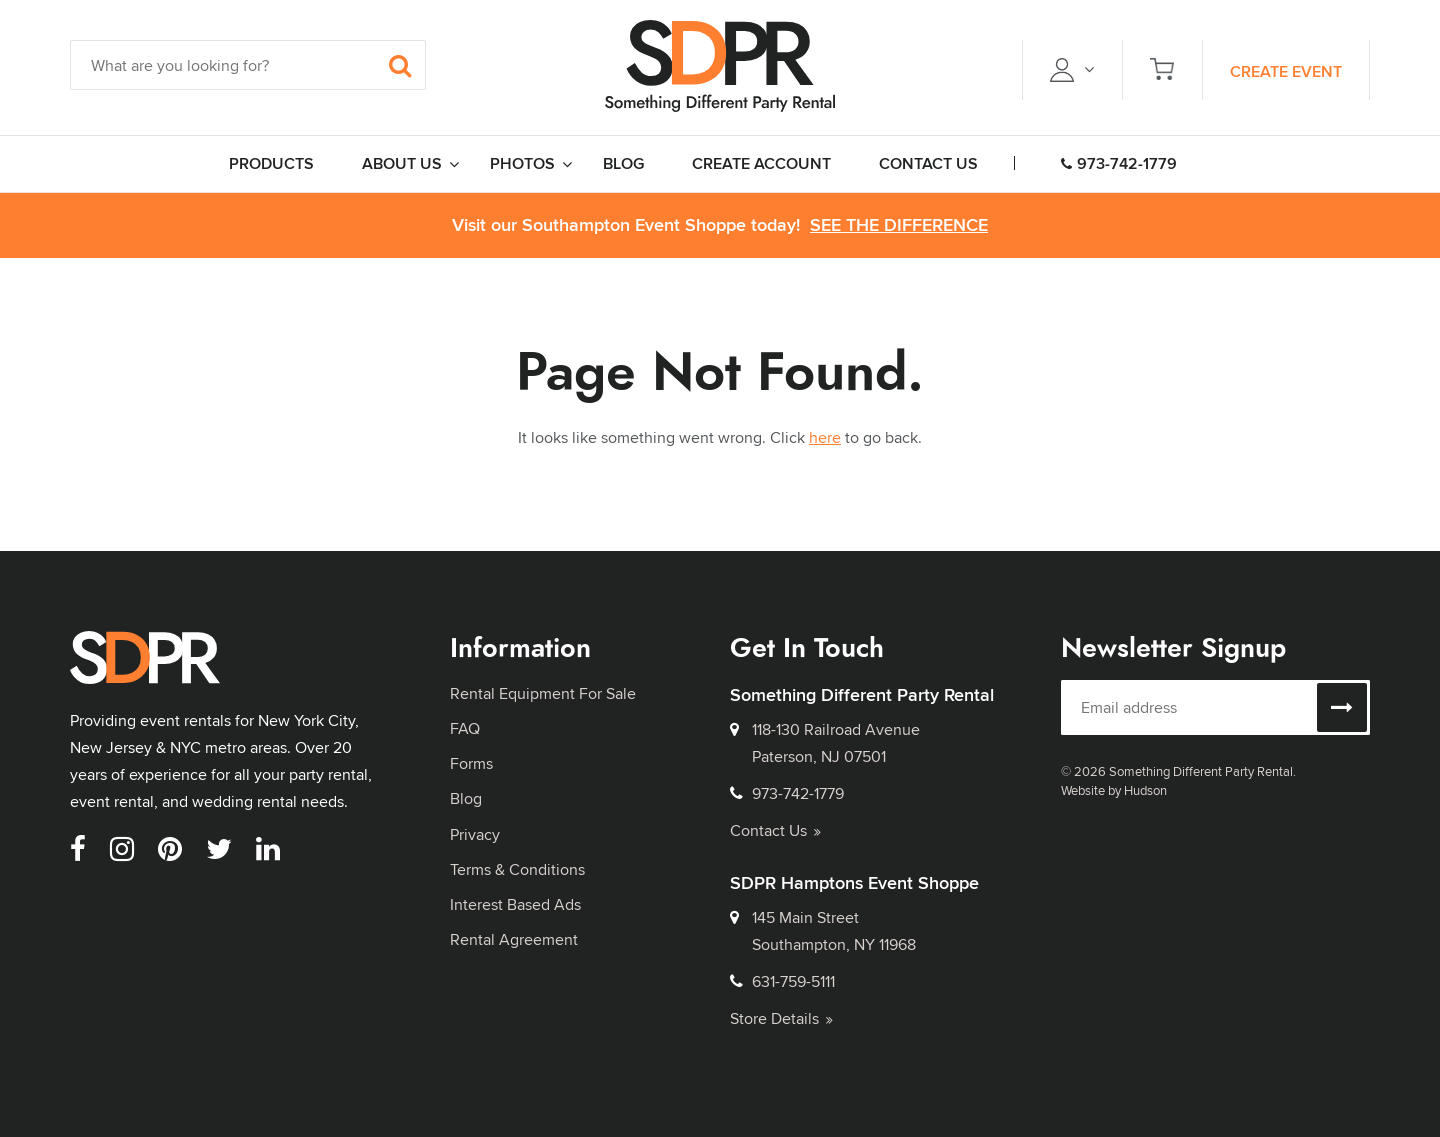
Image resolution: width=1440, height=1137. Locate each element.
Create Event (1286, 71)
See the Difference (899, 225)
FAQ (465, 728)
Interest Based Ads (515, 904)
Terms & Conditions (517, 869)
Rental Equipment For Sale (543, 693)
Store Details (781, 1018)
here (825, 437)
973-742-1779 (1119, 163)
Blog (466, 798)
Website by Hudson (1114, 790)
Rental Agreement (514, 939)
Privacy (475, 834)
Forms (471, 763)
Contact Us (775, 830)
